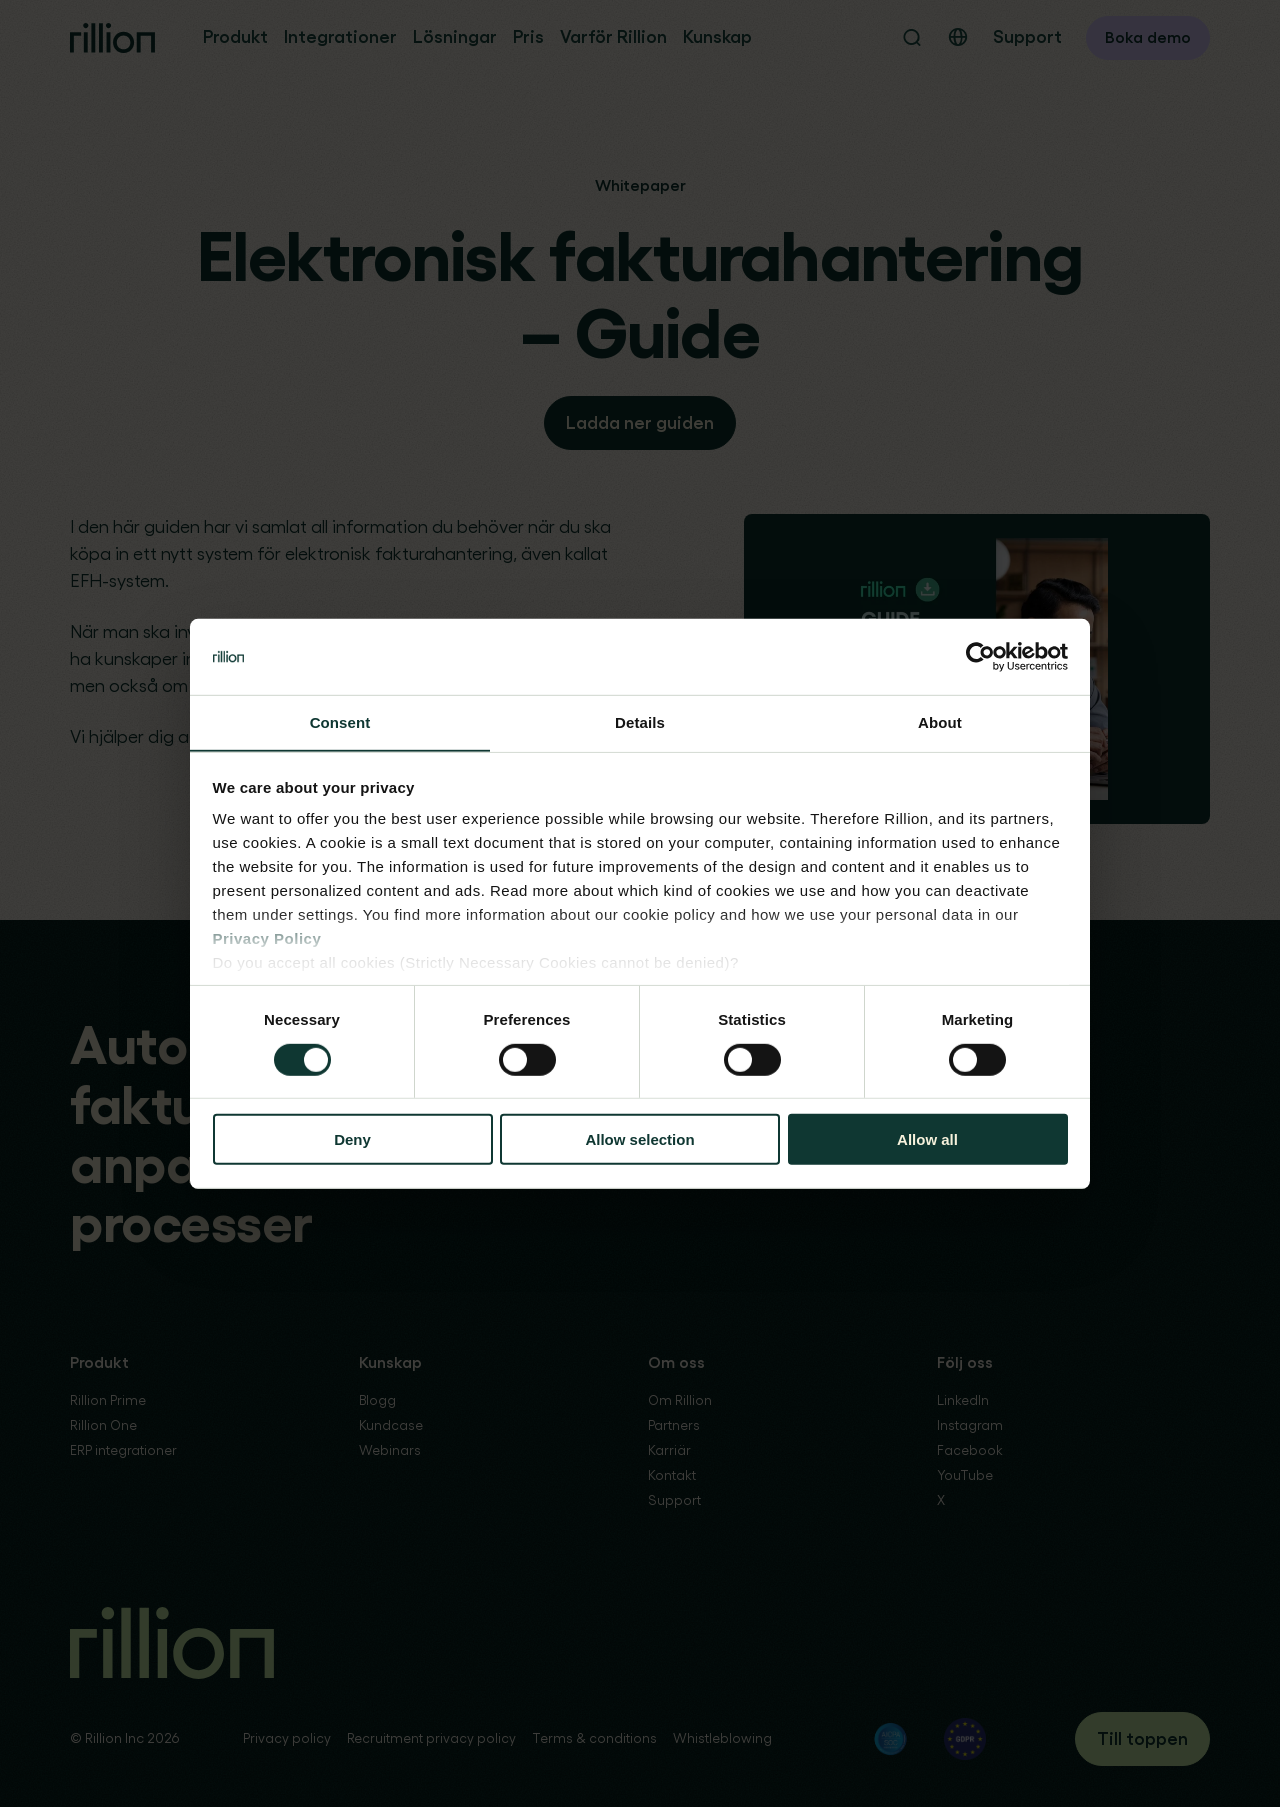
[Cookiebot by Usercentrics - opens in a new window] (980, 656)
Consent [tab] (340, 722)
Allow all (927, 1139)
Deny (352, 1139)
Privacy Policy (267, 939)
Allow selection (639, 1139)
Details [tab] (640, 722)
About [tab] (940, 722)
